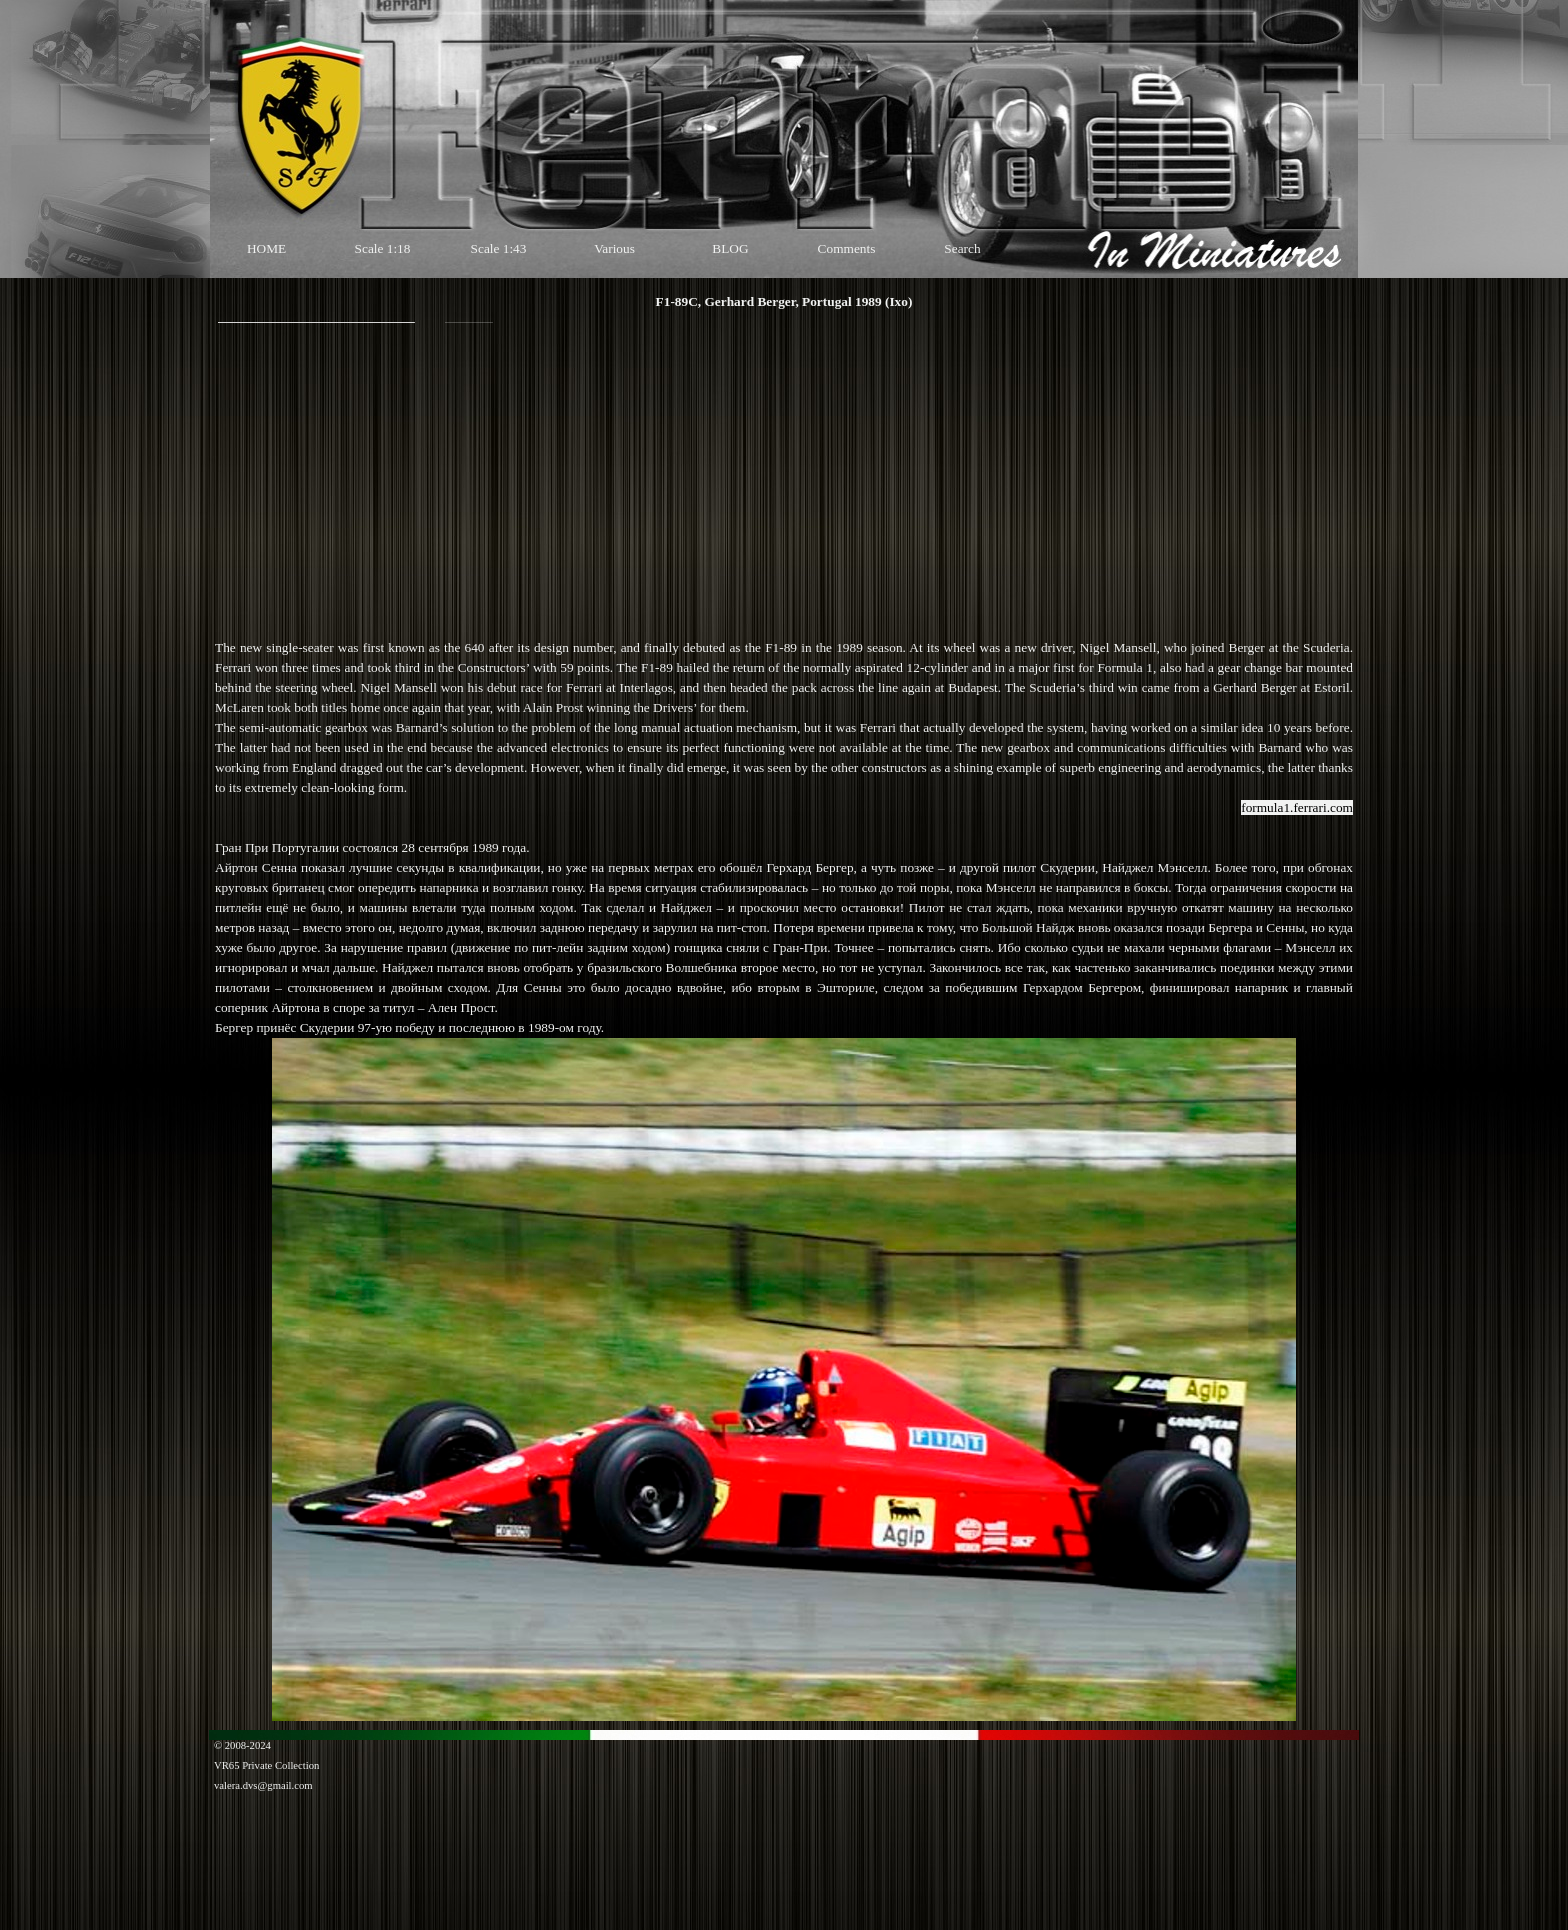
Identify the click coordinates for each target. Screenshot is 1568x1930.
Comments (847, 248)
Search (962, 248)
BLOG (730, 248)
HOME (266, 248)
